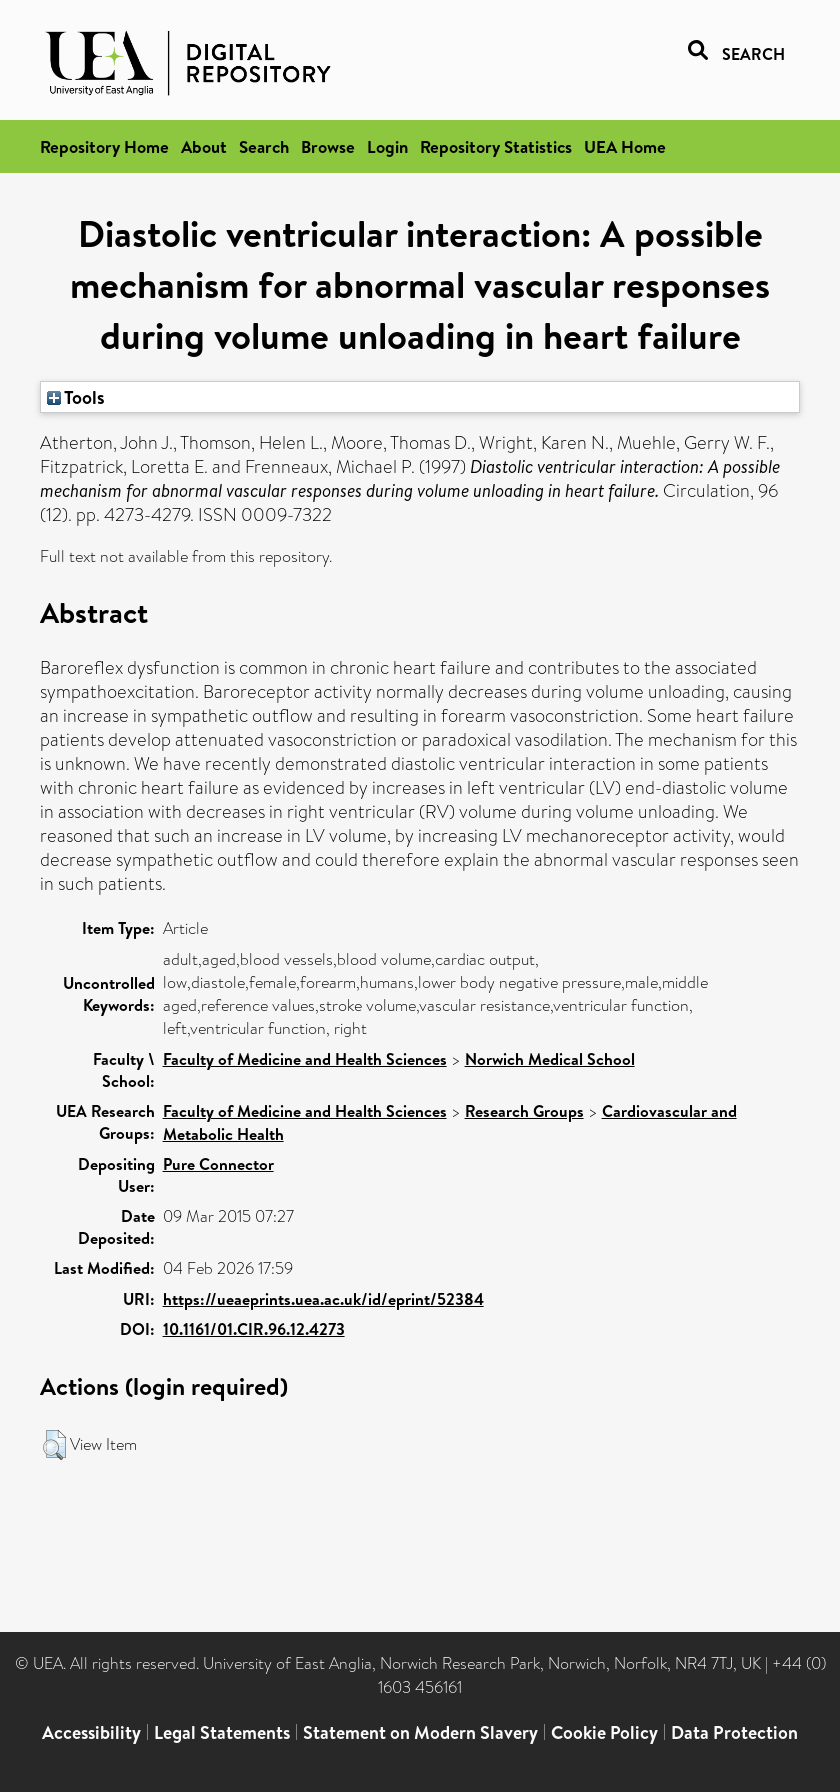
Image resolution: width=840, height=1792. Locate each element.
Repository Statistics (496, 146)
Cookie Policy (604, 1732)
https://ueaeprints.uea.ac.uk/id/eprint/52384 (323, 1299)
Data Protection (734, 1732)
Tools (76, 397)
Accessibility (91, 1732)
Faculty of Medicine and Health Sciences (305, 1059)
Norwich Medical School (550, 1059)
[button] (54, 1445)
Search (264, 146)
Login (387, 146)
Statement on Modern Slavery (420, 1732)
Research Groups (524, 1111)
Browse (328, 146)
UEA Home (625, 146)
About (204, 146)
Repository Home (104, 146)
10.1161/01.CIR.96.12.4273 (254, 1329)
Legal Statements (222, 1732)
